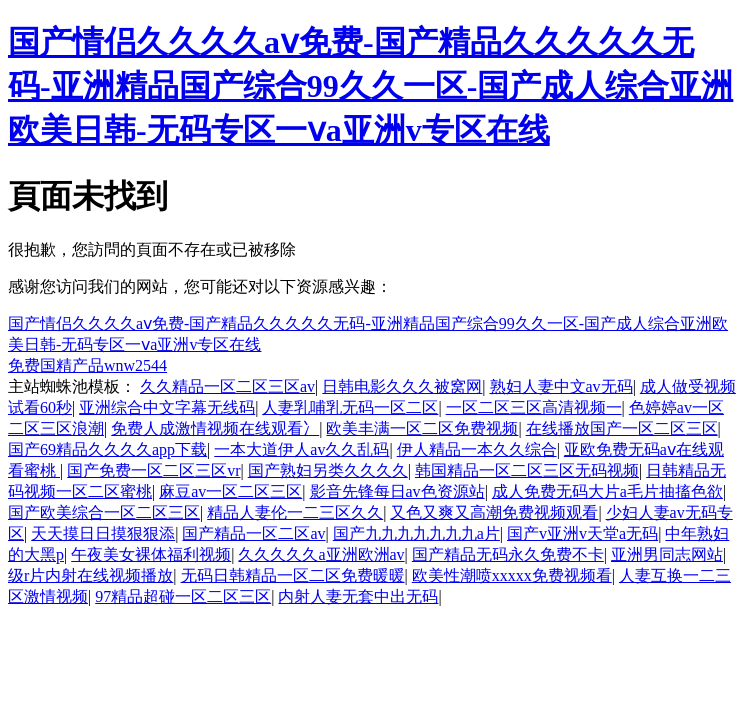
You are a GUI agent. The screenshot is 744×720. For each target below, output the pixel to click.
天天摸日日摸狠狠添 (103, 533)
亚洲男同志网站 (667, 554)
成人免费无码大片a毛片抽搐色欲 (607, 491)
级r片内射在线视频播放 (90, 575)
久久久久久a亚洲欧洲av (321, 554)
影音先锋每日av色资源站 (397, 491)
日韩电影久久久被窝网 (402, 386)
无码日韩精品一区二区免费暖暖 (293, 575)
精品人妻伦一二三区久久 (295, 512)
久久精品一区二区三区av (227, 386)
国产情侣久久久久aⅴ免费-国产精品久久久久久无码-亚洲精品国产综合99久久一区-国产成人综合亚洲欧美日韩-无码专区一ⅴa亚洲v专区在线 (370, 86)
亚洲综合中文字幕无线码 (167, 407)
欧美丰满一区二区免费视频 (422, 428)
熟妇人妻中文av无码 (561, 386)
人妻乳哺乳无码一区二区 (350, 407)
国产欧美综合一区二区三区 (104, 512)
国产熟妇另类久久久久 (328, 470)
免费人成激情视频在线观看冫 (215, 428)
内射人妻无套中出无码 (358, 596)
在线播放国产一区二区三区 (622, 428)
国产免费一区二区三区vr (153, 470)
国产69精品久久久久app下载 (107, 449)
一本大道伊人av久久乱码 (301, 449)
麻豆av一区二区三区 (230, 491)
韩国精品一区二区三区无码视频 (527, 470)
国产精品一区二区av (253, 533)
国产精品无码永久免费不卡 (508, 554)
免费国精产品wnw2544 (87, 365)
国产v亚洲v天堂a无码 (582, 533)
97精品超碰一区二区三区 (183, 596)
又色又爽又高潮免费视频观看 (494, 512)
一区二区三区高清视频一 (534, 407)
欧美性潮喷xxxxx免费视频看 (512, 575)
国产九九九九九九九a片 (416, 533)
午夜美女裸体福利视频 (151, 554)
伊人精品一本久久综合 (477, 449)
